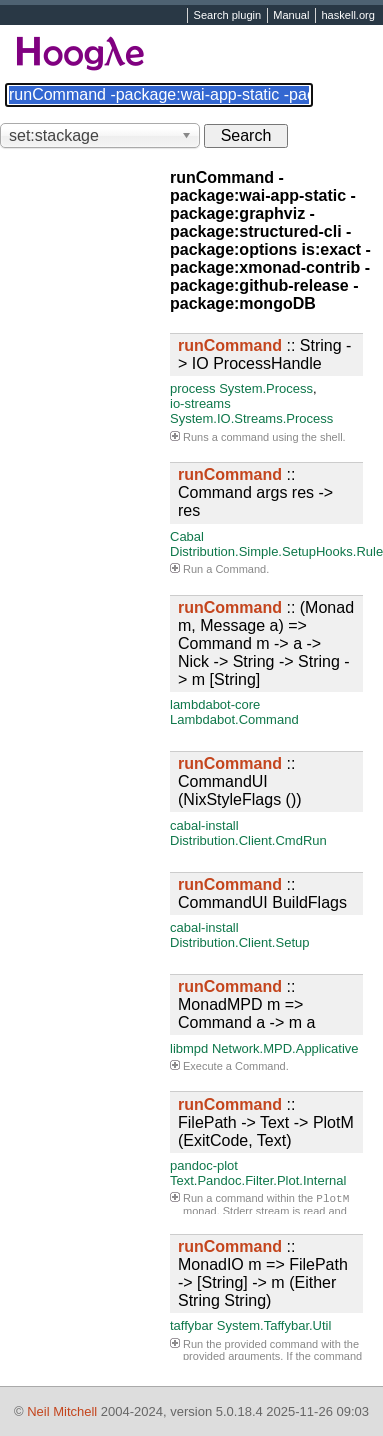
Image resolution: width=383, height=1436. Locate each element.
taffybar (191, 1325)
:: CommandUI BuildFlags (262, 893)
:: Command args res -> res (255, 492)
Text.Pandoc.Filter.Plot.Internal (258, 1180)
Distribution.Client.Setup (239, 942)
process (193, 388)
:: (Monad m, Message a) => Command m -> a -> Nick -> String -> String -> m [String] (266, 643)
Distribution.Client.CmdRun (248, 840)
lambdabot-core (215, 704)
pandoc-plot (204, 1165)
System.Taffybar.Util (274, 1325)
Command (240, 569)
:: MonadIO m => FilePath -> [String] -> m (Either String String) (263, 1273)
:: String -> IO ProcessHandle (264, 354)
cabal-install (204, 825)
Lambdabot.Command (234, 719)
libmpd (189, 1048)
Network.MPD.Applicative (285, 1048)
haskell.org (347, 16)
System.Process (266, 388)
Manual (291, 16)
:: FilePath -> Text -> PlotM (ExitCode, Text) (266, 1122)
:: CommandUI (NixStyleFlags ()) (240, 781)
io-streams (200, 403)
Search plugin (228, 16)
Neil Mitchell (62, 1411)
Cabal (187, 536)
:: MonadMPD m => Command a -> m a (246, 1004)
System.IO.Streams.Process (251, 418)
